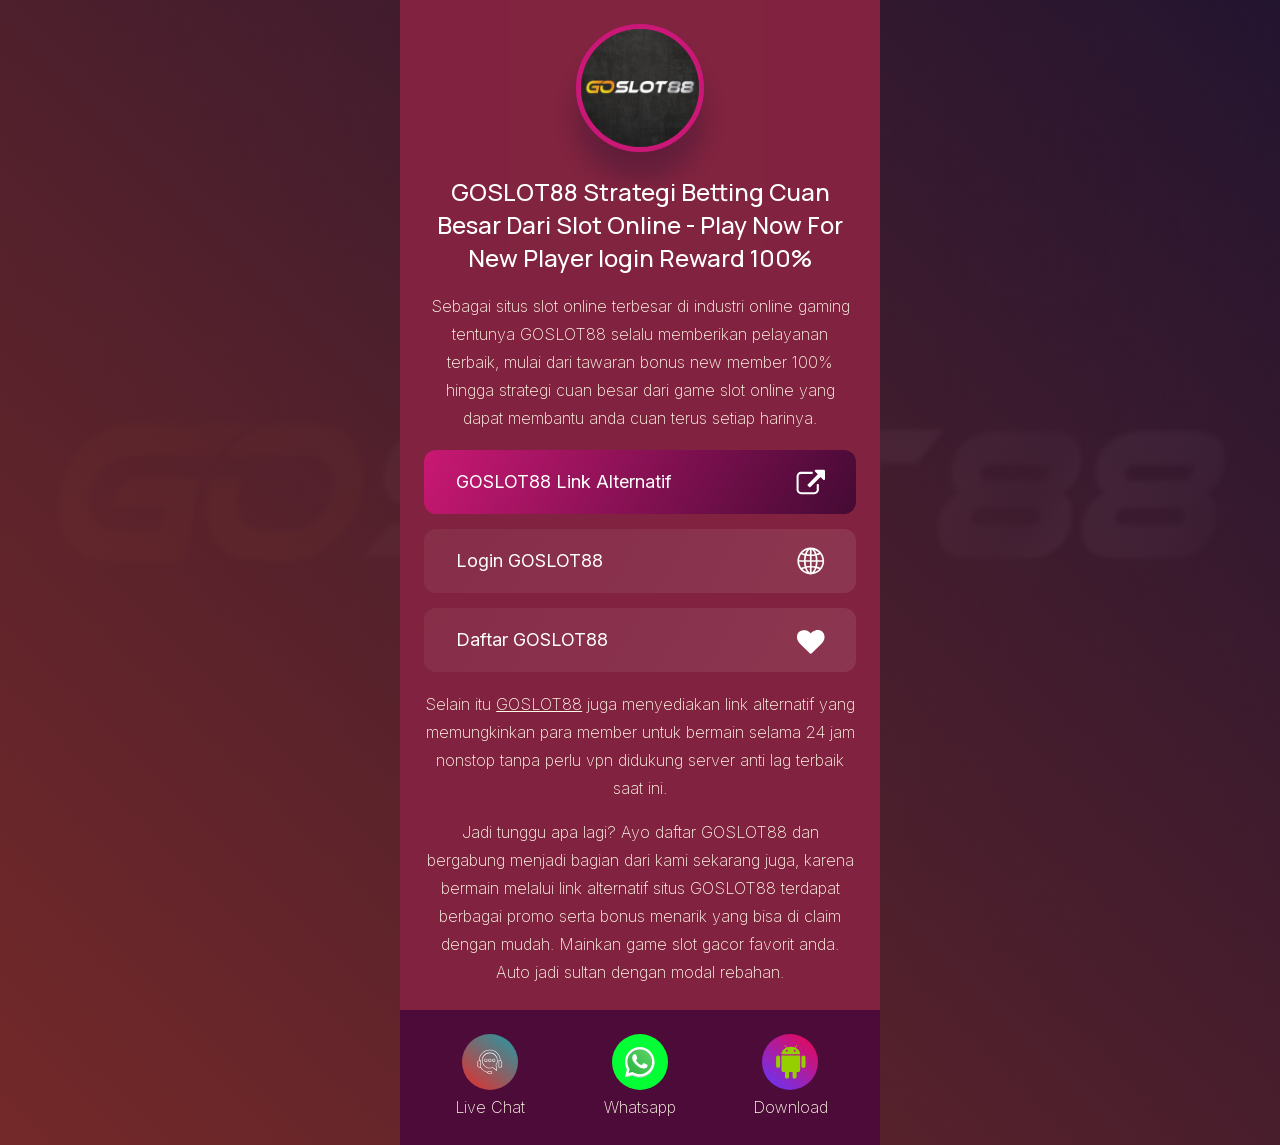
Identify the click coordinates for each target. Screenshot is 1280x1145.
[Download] (790, 1062)
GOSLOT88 (539, 704)
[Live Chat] (490, 1062)
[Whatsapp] (640, 1062)
